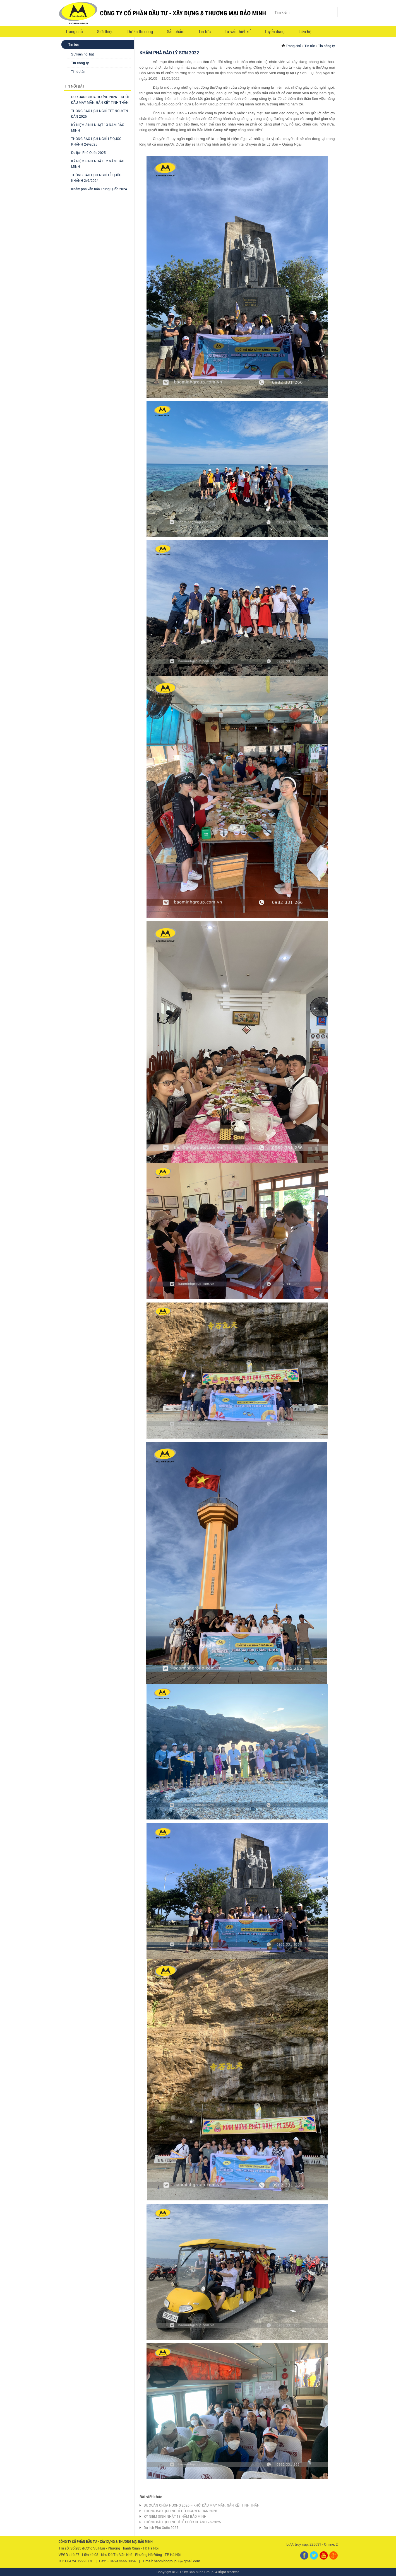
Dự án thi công (140, 31)
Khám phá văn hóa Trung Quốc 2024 (99, 189)
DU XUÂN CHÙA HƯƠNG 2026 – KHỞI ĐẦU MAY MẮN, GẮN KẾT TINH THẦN (202, 2505)
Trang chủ (74, 31)
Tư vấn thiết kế (237, 31)
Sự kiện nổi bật (82, 54)
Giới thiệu (105, 31)
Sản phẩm (175, 31)
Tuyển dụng (275, 31)
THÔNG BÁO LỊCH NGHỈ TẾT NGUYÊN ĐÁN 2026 (180, 2511)
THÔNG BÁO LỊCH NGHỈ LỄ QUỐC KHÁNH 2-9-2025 (182, 2522)
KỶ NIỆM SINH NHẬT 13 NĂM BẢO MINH (175, 2516)
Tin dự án (78, 72)
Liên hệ (305, 31)
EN (329, 32)
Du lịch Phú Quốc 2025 (88, 152)
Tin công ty (80, 63)
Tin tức (204, 31)
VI (319, 32)
